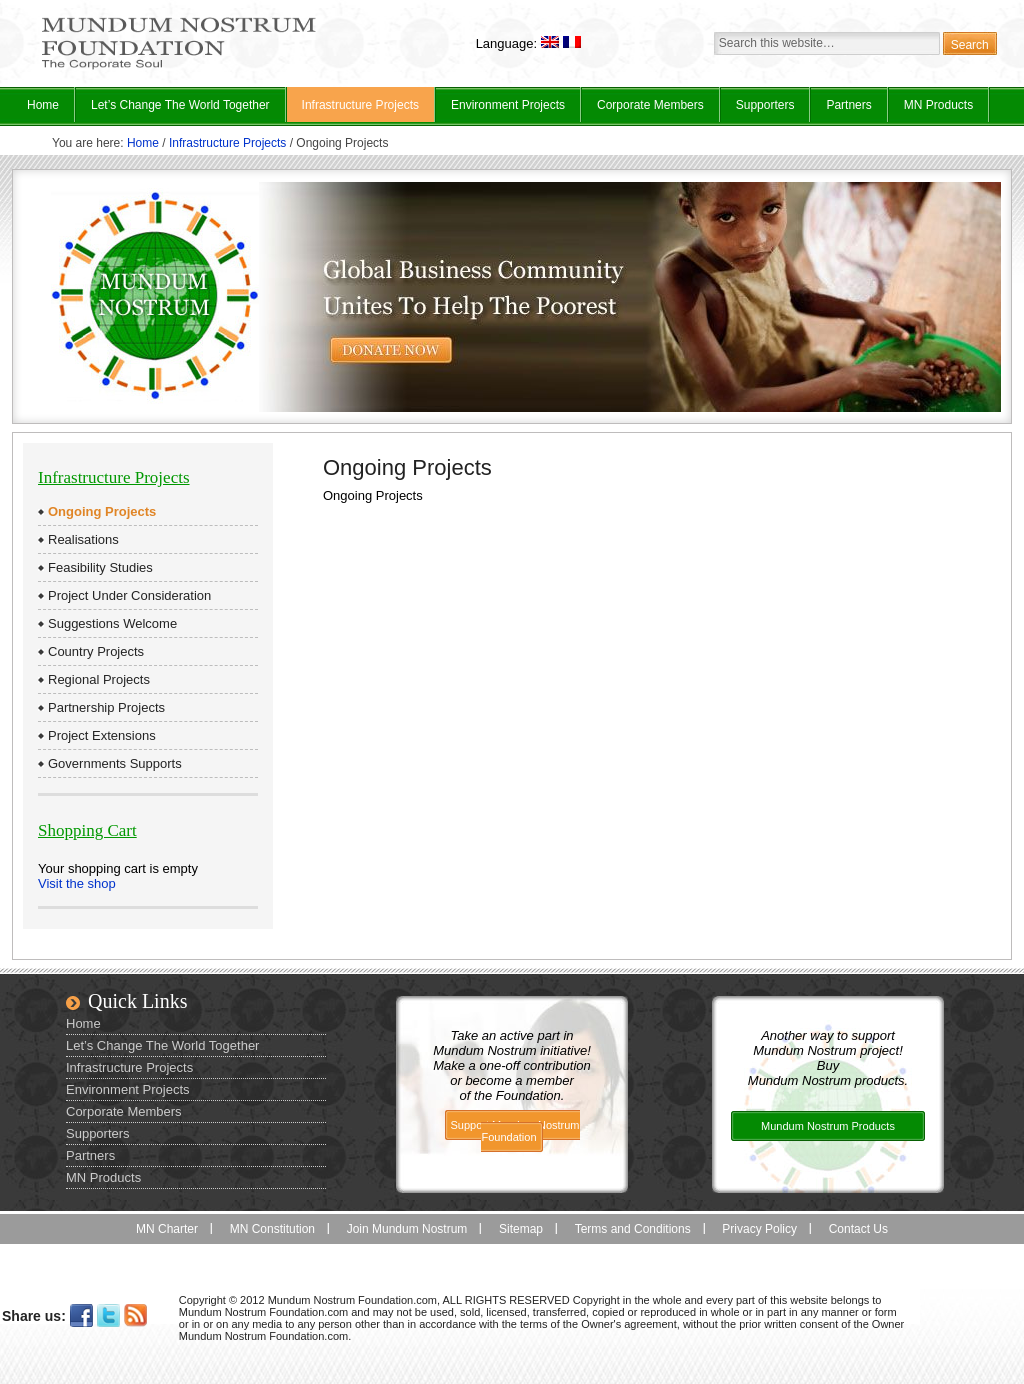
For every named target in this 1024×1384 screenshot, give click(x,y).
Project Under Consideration (129, 595)
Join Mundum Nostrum (407, 1229)
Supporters (765, 105)
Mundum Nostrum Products (828, 1126)
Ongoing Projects (102, 511)
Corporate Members (650, 105)
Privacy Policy (759, 1229)
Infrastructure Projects (353, 110)
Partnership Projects (106, 707)
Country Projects (96, 651)
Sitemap (521, 1229)
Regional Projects (99, 679)
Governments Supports (115, 763)
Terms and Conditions (633, 1229)
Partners (848, 105)
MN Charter (167, 1229)
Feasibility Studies (100, 567)
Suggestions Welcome (112, 623)
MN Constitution (272, 1229)
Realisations (83, 539)
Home (43, 105)
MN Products (931, 110)
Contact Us (858, 1229)
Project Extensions (102, 735)
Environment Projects (500, 110)
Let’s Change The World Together (173, 110)
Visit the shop (77, 883)
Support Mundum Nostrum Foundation (515, 1131)
